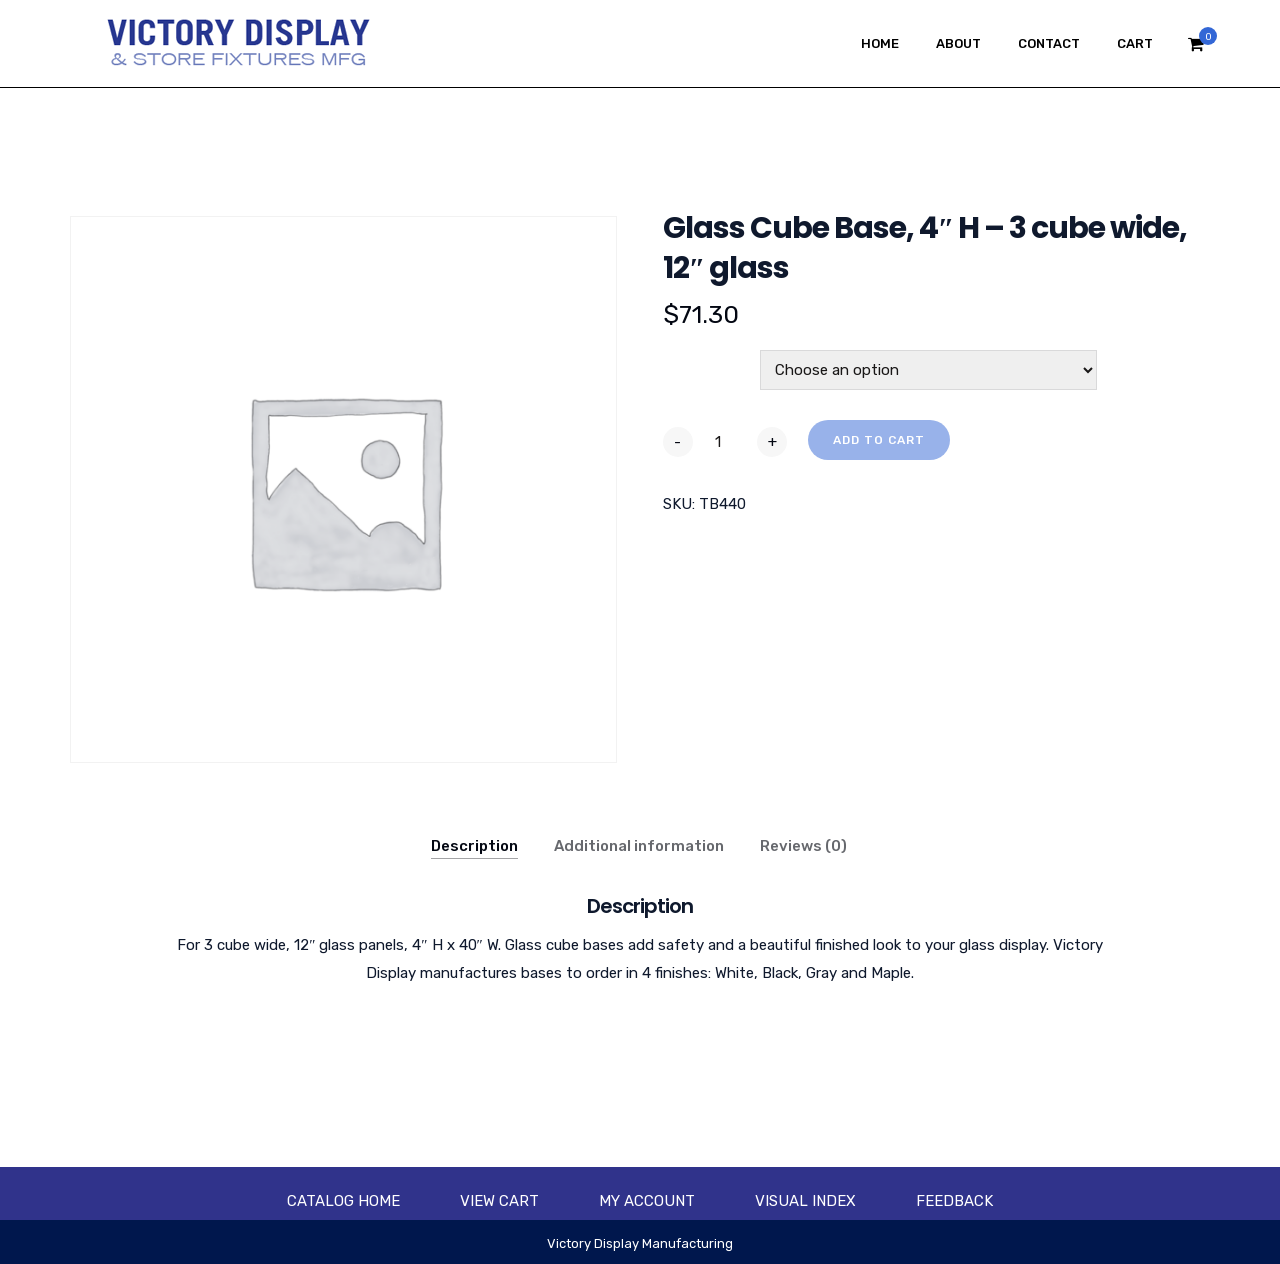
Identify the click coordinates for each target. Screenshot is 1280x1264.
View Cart (499, 1201)
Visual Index (805, 1201)
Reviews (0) (803, 846)
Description (474, 846)
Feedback (954, 1201)
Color (686, 361)
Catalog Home (343, 1201)
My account (647, 1201)
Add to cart (879, 440)
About (958, 43)
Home (880, 43)
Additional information (639, 846)
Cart (1135, 43)
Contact (1049, 43)
